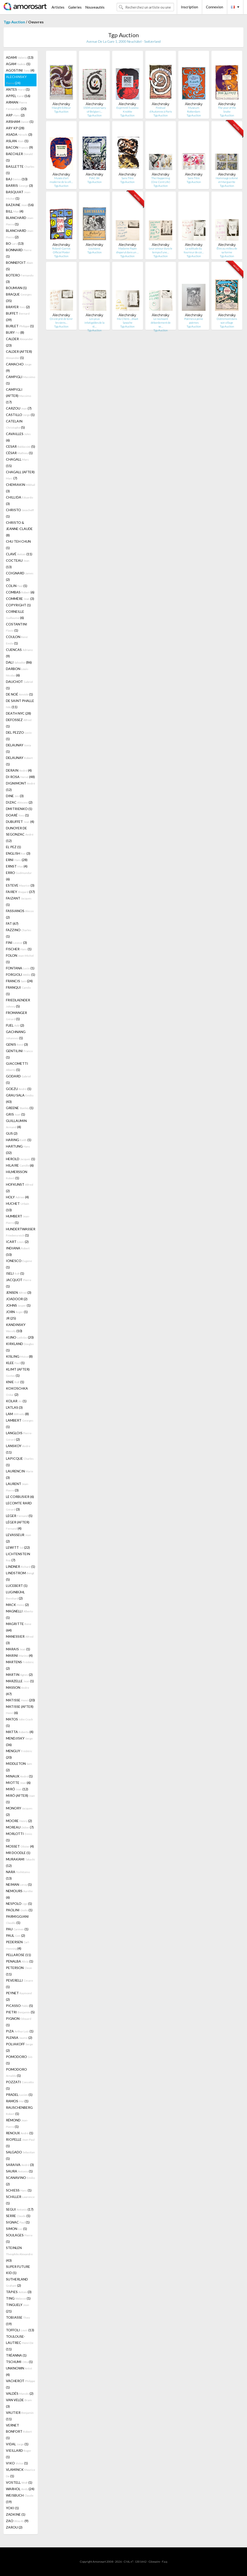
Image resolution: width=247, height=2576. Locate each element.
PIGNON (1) (18, 2021)
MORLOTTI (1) (19, 1837)
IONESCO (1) (19, 1264)
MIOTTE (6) (18, 1783)
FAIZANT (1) (19, 901)
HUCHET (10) (17, 1206)
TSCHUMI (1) (19, 2362)
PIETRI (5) (20, 2012)
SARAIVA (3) (20, 2165)
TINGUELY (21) (17, 2308)
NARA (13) (18, 1875)
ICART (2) (17, 1242)
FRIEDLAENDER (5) (18, 1003)
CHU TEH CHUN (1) (18, 544)
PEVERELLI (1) (19, 1983)
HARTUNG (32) (18, 1149)
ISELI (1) (15, 1273)
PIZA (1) (19, 2031)
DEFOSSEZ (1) (19, 723)
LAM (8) (17, 1414)
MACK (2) (17, 1605)
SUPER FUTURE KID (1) (18, 2269)
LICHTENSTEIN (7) (18, 1557)
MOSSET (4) (20, 1846)
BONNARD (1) (19, 253)
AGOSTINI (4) (20, 70)
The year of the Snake (227, 109)
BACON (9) (19, 147)
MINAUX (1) (19, 1776)
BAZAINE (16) (20, 205)
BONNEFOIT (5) (19, 265)
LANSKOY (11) (18, 1449)
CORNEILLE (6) (15, 614)
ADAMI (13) (19, 57)
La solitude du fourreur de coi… (194, 250)
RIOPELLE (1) (20, 2142)
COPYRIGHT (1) (18, 605)
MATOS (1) (19, 1722)
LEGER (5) (19, 1516)
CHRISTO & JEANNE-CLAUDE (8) (19, 528)
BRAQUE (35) (19, 297)
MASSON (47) (17, 1690)
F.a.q (164, 2561)
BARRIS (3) (19, 185)
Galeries (75, 7)
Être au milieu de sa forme (227, 250)
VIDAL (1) (17, 2444)
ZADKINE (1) (15, 2514)
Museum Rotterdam (193, 109)
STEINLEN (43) (19, 2254)
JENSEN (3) (18, 1292)
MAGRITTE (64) (18, 1627)
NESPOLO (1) (19, 1903)
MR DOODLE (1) (18, 1853)
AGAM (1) (18, 64)
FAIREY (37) (20, 892)
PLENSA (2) (19, 2038)
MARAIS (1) (18, 1649)
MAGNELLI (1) (19, 1614)
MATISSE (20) (20, 1700)
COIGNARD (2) (19, 576)
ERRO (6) (19, 876)
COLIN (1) (16, 586)
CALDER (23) (19, 342)
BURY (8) (15, 332)
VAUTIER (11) (20, 2415)
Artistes (58, 7)
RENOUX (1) (19, 2133)
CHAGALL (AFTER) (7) (20, 475)
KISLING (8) (19, 1356)
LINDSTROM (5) (20, 1576)
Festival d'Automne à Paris (161, 109)
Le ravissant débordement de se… (161, 322)
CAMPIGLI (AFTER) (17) (18, 395)
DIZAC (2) (19, 802)
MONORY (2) (19, 1811)
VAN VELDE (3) (19, 2403)
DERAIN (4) (19, 770)
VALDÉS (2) (19, 2393)
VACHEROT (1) (20, 2384)
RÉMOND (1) (17, 2123)
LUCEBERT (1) (16, 1586)
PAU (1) (17, 1929)
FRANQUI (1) (18, 990)
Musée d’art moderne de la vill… (61, 180)
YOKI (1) (12, 2508)
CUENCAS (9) (19, 653)
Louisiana (94, 248)
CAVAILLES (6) (18, 437)
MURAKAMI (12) (20, 1862)
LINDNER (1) (20, 1566)
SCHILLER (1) (20, 2200)
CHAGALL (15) (17, 462)
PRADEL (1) (19, 2095)
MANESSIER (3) (19, 1639)
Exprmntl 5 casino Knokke (127, 109)
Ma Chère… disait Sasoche (127, 320)
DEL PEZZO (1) (19, 735)
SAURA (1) (19, 2171)
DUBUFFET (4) (20, 822)
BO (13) (15, 243)
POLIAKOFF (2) (19, 2047)
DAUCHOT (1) (19, 685)
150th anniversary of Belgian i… (94, 109)
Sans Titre (127, 178)
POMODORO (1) (19, 2060)
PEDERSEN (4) (18, 1945)
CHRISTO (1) (20, 513)
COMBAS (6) (20, 592)
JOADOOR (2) (16, 1299)
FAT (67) (12, 923)
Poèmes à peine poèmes (193, 320)
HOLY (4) (17, 1197)
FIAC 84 (94, 178)
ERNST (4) (16, 866)
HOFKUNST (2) (19, 1187)
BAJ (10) (16, 179)
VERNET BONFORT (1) (19, 2431)
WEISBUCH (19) (19, 2498)
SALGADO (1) (20, 2155)
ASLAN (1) (17, 141)
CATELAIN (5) (15, 424)
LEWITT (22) (18, 1547)
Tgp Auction (14, 22)
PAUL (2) (15, 1935)
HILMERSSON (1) (16, 1175)
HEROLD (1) (20, 1159)
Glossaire (154, 2561)
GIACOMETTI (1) (17, 1066)
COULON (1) (17, 640)
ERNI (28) (16, 860)
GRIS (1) (15, 1114)
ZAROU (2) (14, 2527)
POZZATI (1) (20, 2085)
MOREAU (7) (20, 1827)
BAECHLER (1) (19, 157)
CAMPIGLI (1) (20, 380)
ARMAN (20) (16, 105)
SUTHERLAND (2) (17, 2282)
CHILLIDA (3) (19, 500)
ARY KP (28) (15, 128)
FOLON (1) (20, 958)
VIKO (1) (17, 2463)
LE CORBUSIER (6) (20, 1497)
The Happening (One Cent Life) (160, 180)
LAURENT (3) (17, 1487)
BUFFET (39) (18, 316)
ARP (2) (15, 115)
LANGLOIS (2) (19, 1436)
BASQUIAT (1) (18, 195)
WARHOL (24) (20, 2489)
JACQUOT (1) (18, 1283)
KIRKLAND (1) (20, 1347)
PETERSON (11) (19, 1971)
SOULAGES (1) (19, 2238)
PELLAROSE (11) (18, 1955)
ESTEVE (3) (20, 885)
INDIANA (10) (18, 1251)
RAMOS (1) (17, 2101)
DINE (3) (15, 796)
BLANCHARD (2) (20, 234)
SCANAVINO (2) (20, 2181)
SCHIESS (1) (19, 2190)
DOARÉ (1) (17, 815)
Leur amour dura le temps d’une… (160, 250)
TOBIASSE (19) (18, 2320)
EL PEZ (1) (13, 847)
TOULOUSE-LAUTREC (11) (19, 2342)
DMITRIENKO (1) (19, 809)
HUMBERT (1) (18, 1219)
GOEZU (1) (18, 1089)
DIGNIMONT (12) (20, 786)
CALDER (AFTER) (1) (19, 354)
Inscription (189, 7)
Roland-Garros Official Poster (61, 250)
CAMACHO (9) (19, 367)
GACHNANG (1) (16, 1035)
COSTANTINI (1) (16, 627)
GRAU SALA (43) (19, 1098)
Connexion (214, 7)
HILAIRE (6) (20, 1165)
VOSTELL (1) (19, 2482)
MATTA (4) (19, 1732)
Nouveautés (95, 7)
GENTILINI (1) (19, 1054)
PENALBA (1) (19, 1961)
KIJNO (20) (20, 1337)
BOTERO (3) (19, 278)
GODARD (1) (18, 1079)
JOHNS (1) (18, 1305)
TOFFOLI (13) (20, 2330)
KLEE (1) (15, 1363)
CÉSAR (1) (19, 453)
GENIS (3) (17, 1044)
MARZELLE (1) (20, 1681)
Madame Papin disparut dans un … (127, 250)
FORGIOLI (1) (20, 974)
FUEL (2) (15, 1025)
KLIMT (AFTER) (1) (18, 1372)
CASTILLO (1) (20, 415)
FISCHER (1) (19, 949)
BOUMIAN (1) (16, 288)
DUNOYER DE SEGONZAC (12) (19, 834)
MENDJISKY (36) (19, 1741)
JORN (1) (17, 1312)
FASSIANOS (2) (20, 914)
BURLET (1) (20, 326)
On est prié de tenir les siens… (61, 320)
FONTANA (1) (20, 968)
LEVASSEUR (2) (18, 1538)
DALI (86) (19, 662)
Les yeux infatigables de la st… (94, 322)
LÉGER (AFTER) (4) (17, 1525)
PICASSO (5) (19, 2006)
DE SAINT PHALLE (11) (20, 704)
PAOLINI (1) (19, 1910)
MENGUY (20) (19, 1754)
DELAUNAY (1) (18, 748)
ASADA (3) (19, 134)
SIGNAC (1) (18, 2222)
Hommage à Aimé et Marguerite (227, 180)
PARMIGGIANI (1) (17, 1919)
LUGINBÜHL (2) (15, 1595)
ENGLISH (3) (18, 853)
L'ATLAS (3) (14, 1407)
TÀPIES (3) (19, 2292)
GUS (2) (11, 1133)
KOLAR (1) (16, 1401)
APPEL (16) (18, 96)
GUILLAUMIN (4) (16, 1124)
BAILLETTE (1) (20, 169)
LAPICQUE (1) (20, 1461)
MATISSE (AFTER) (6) (19, 1709)
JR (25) (11, 1318)
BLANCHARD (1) (20, 221)
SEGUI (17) (19, 2209)
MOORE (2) (19, 1821)
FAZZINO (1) (18, 933)
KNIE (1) (15, 1382)
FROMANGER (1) (16, 1016)
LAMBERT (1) (19, 1423)
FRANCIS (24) (19, 981)
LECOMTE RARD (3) (19, 1506)
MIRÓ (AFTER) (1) (20, 1798)
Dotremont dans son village (227, 320)
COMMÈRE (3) (20, 599)
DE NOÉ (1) (19, 694)
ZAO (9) (17, 2521)
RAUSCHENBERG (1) (19, 2110)
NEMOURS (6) (19, 1894)
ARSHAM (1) (19, 121)
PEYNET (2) (19, 1996)
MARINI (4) (19, 1655)
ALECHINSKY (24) (16, 80)
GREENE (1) (19, 1108)
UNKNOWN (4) (19, 2371)
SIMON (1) (16, 2229)
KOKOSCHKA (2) (17, 1391)
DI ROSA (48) (20, 777)
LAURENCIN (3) (19, 1474)
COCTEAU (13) (17, 563)
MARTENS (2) (20, 1665)
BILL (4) (14, 211)
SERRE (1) (18, 2216)
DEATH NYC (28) (18, 713)
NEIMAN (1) (19, 1884)
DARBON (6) (17, 672)
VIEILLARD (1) (18, 2453)
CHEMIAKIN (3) (20, 488)
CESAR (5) (20, 446)
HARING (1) (18, 1140)
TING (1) (18, 2298)
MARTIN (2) (19, 1674)
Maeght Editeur (61, 107)
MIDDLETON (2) (19, 1766)
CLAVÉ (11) (19, 554)
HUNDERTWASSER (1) (20, 1232)
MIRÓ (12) (17, 1789)
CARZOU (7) (19, 408)
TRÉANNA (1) (16, 2355)
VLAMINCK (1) (20, 2472)
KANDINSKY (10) (16, 1328)
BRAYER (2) (18, 307)
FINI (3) (16, 942)
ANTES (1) (18, 89)
